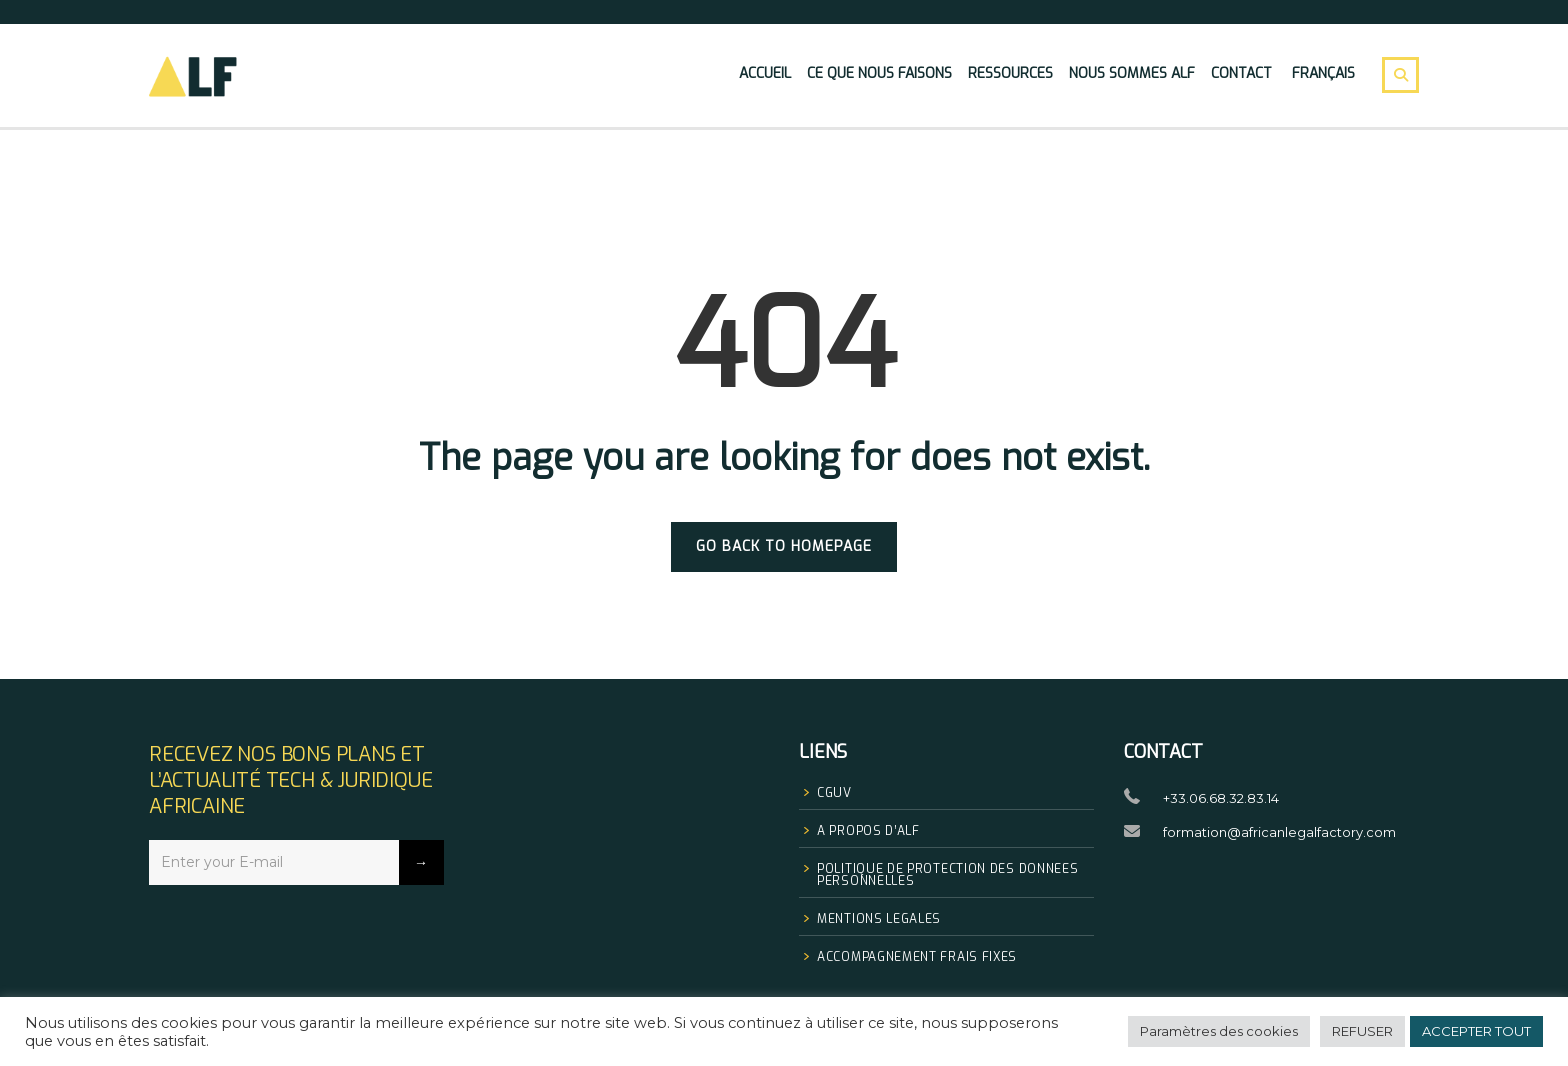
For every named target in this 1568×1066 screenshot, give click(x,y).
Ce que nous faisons (879, 73)
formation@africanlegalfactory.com (1279, 832)
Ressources (1010, 73)
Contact (1241, 73)
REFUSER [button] (1362, 1031)
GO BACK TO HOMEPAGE (784, 546)
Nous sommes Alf (1132, 73)
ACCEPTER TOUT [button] (1476, 1031)
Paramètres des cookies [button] (1219, 1031)
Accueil (765, 73)
